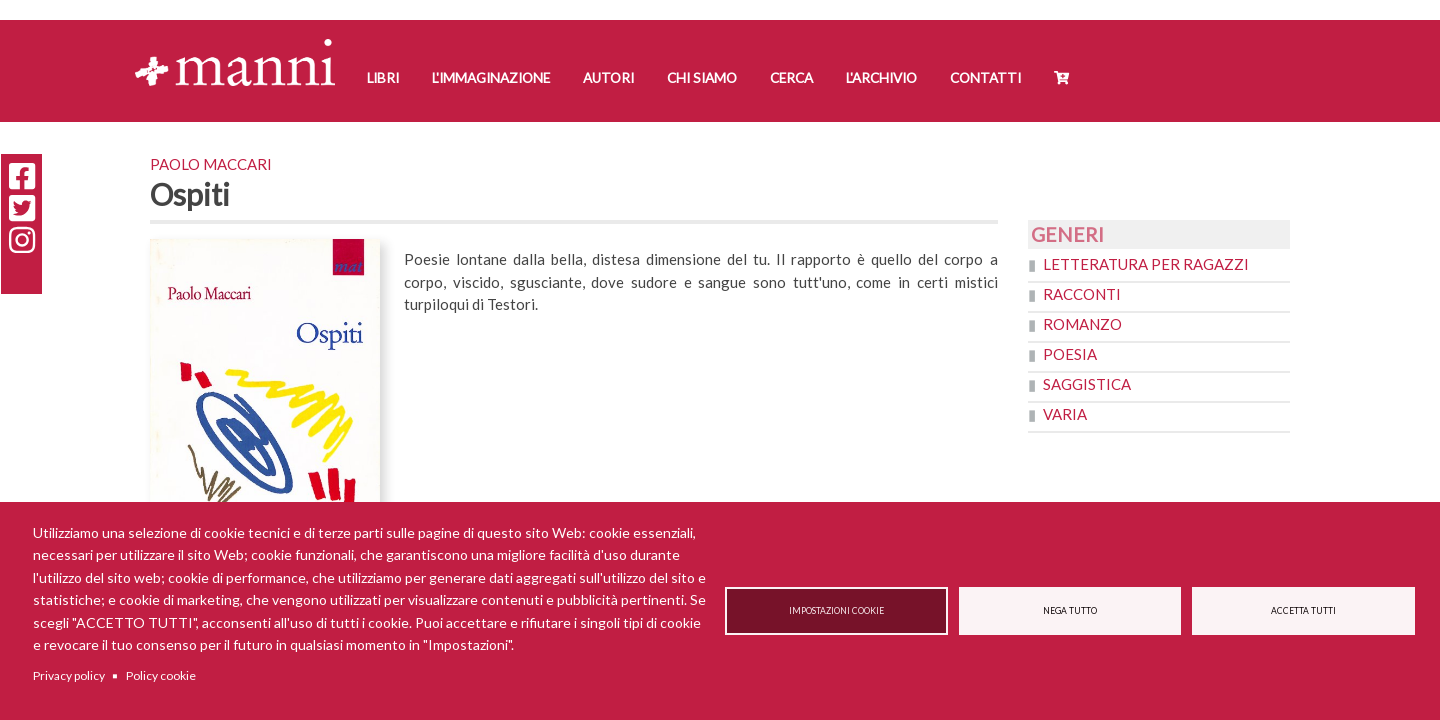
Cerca (791, 78)
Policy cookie (161, 675)
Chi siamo (702, 78)
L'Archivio (881, 78)
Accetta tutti (1303, 611)
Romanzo (1082, 324)
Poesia (1070, 354)
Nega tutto (1070, 611)
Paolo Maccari (211, 164)
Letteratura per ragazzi (1146, 264)
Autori (608, 78)
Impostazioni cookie (836, 611)
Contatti (985, 78)
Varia (1065, 414)
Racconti (1082, 294)
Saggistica (1087, 384)
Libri (383, 78)
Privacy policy (69, 675)
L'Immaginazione (491, 78)
